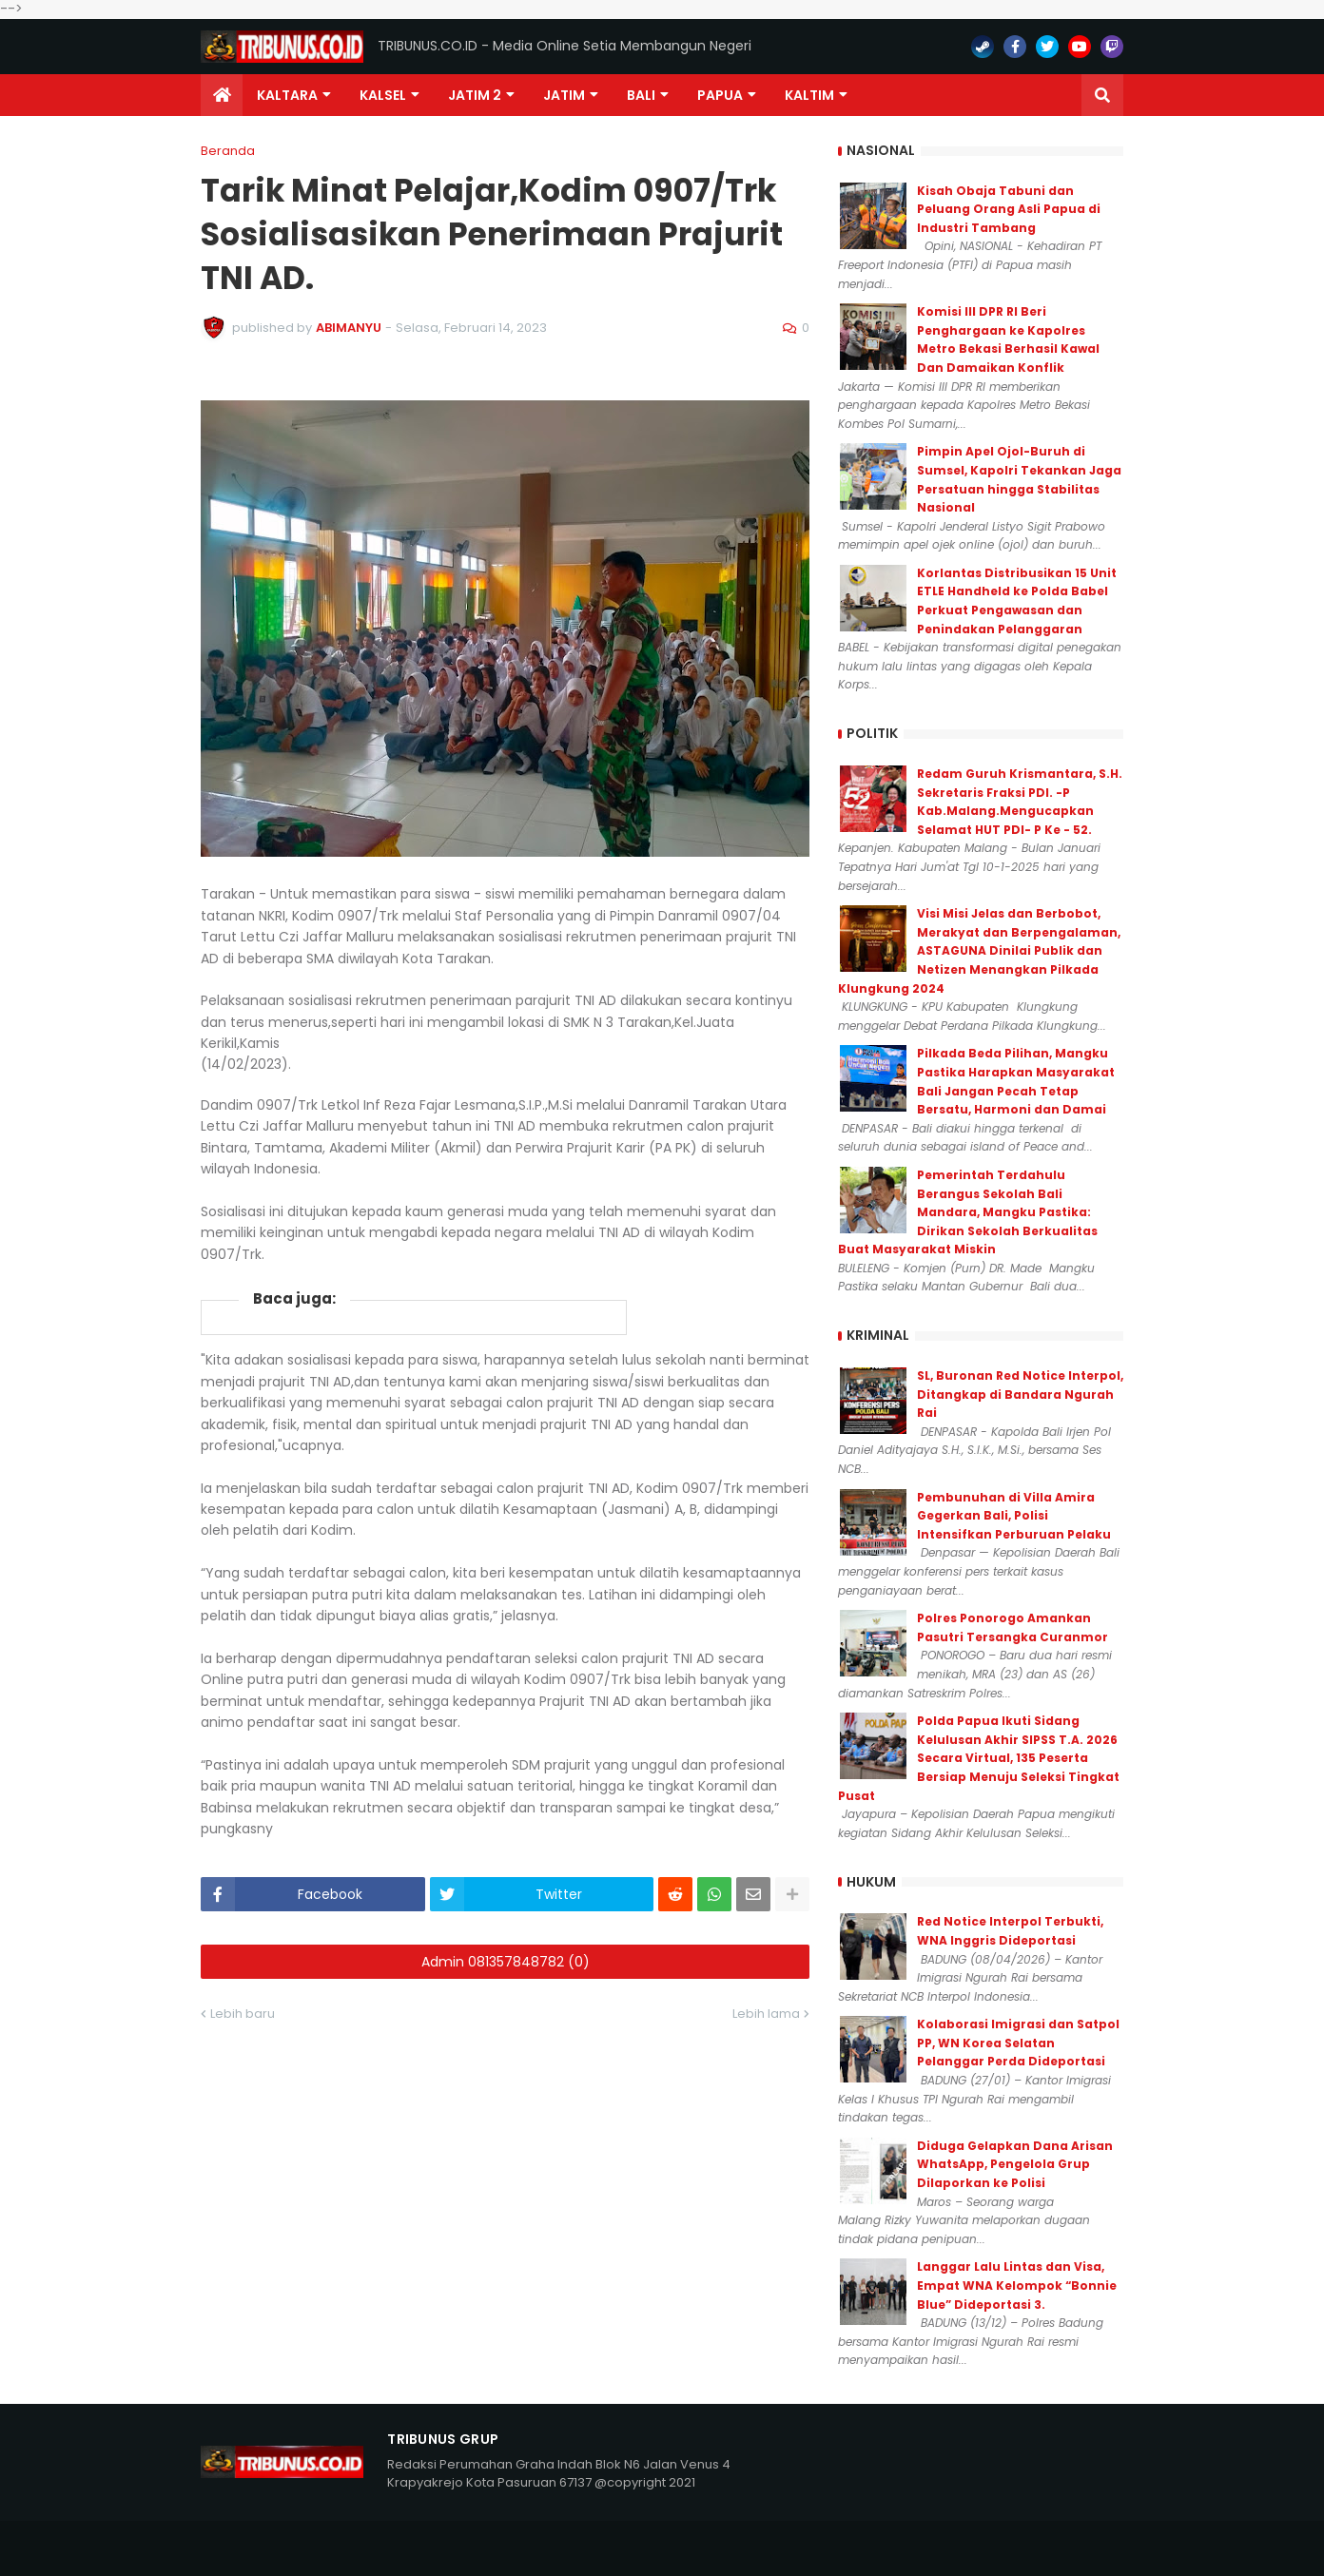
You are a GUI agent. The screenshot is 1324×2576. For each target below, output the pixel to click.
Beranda (228, 151)
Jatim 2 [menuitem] (474, 95)
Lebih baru (242, 2013)
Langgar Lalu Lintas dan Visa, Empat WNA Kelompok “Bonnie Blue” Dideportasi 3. (1017, 2285)
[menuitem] (222, 95)
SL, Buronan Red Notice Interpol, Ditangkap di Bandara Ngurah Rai (1020, 1394)
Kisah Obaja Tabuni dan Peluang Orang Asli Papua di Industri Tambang (1008, 209)
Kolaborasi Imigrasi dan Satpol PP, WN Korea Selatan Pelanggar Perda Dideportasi (1018, 2042)
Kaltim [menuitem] (809, 95)
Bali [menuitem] (641, 95)
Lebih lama (766, 2013)
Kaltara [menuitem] (287, 95)
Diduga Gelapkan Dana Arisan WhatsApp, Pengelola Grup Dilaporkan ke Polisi (1015, 2164)
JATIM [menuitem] (564, 95)
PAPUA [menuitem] (720, 95)
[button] (1102, 95)
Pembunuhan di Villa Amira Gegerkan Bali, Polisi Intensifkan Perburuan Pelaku (1014, 1515)
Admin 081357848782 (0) (505, 1961)
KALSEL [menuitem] (383, 95)
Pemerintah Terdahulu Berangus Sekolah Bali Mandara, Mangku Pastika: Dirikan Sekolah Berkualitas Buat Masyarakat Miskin (968, 1212)
